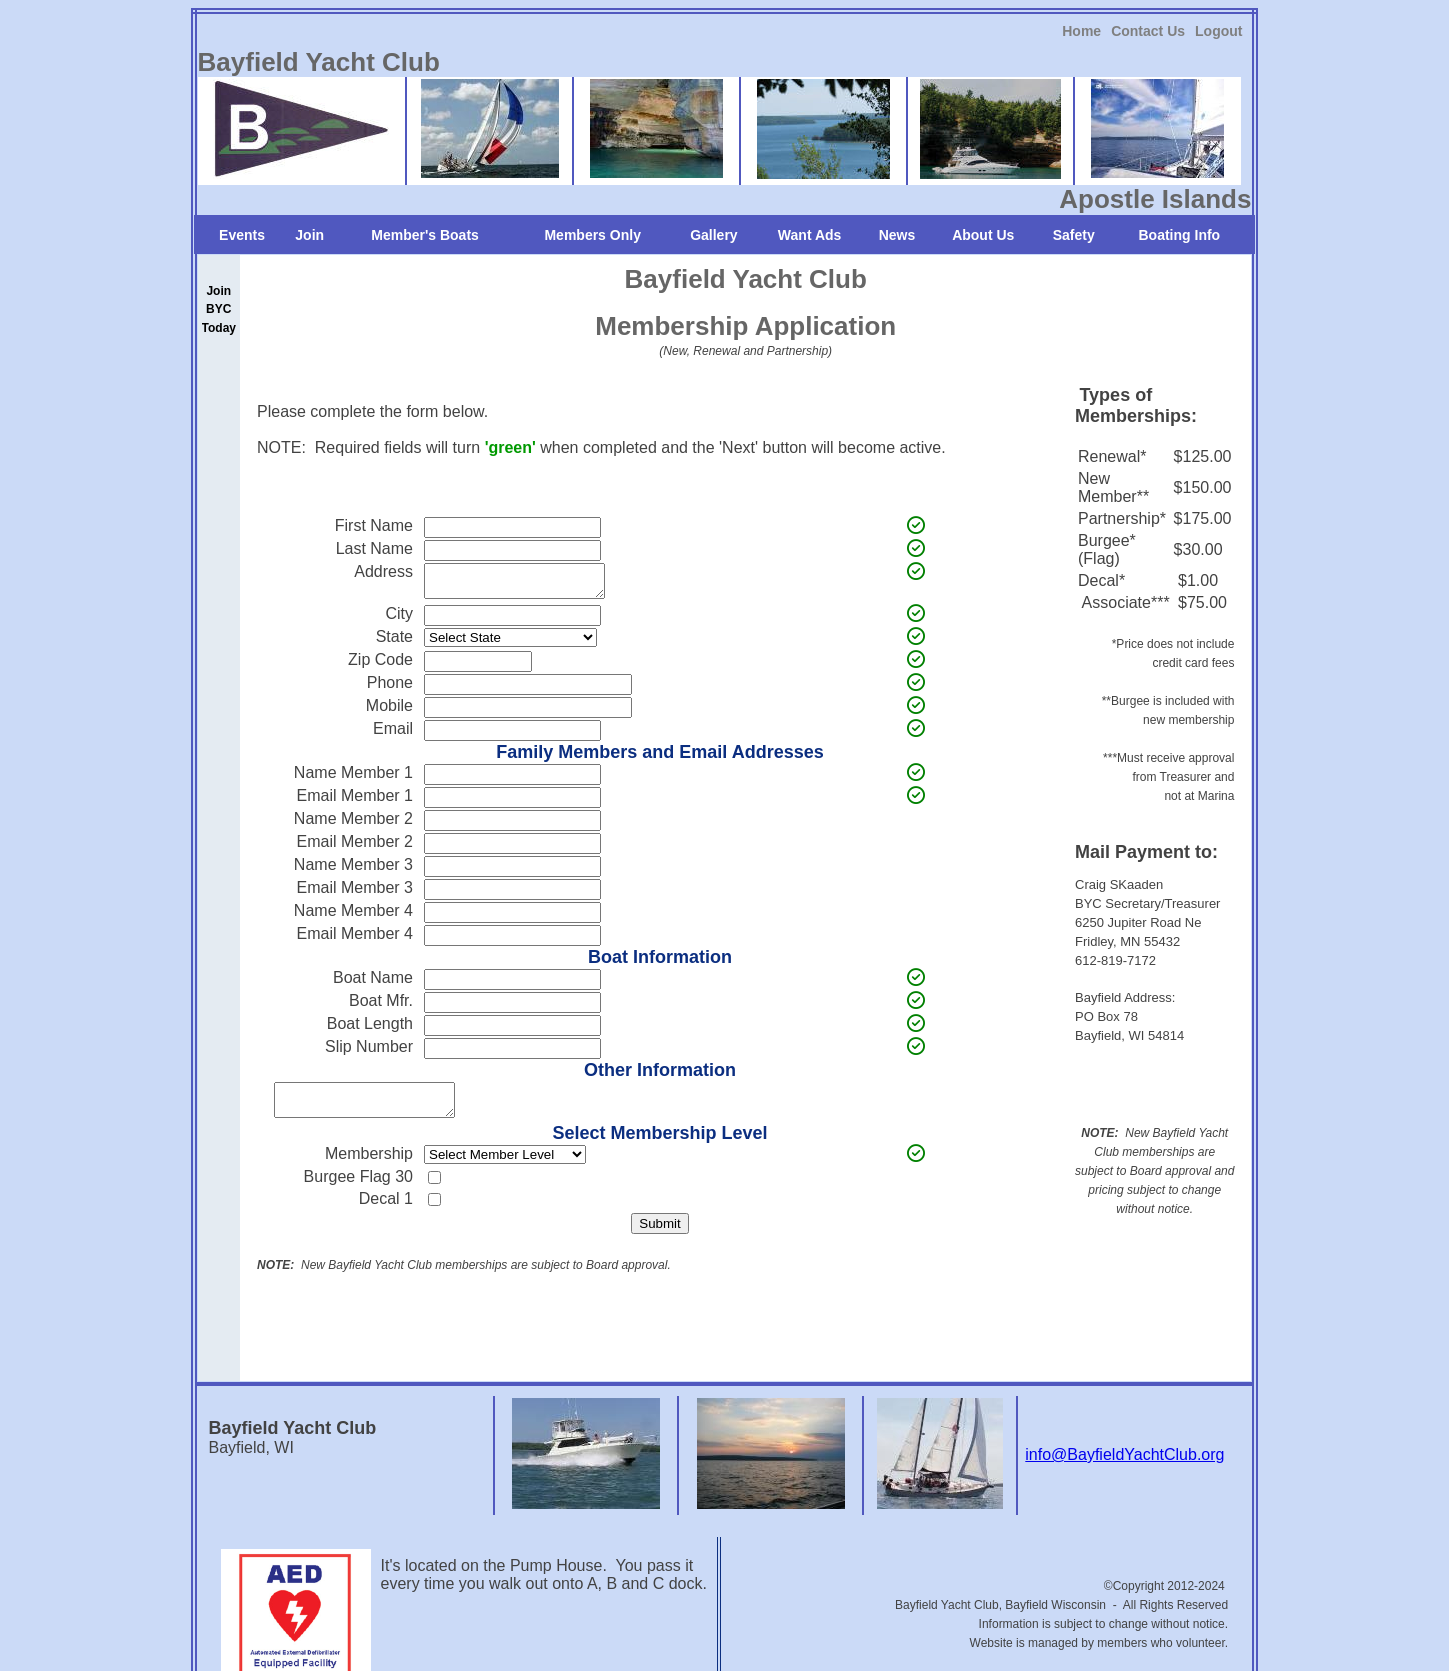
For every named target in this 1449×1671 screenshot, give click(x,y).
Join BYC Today (219, 309)
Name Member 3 (353, 870)
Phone (390, 688)
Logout (1218, 31)
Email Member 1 (355, 801)
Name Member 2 (353, 824)
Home (1081, 31)
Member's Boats (425, 235)
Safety (1074, 235)
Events (242, 235)
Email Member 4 (355, 939)
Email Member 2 (355, 847)
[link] (1081, 30)
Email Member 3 (355, 893)
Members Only (592, 235)
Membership (369, 1165)
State (394, 642)
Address (383, 571)
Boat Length (370, 1029)
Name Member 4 (353, 916)
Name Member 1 (353, 778)
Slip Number (369, 1052)
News (897, 235)
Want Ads (810, 235)
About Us (983, 235)
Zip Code (380, 665)
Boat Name (373, 983)
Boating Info (1180, 235)
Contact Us (1148, 31)
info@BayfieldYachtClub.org (1124, 1466)
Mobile (389, 711)
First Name (374, 525)
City (399, 619)
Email (393, 734)
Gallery (713, 235)
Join (309, 235)
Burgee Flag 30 (358, 1188)
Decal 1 (386, 1210)
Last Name (374, 548)
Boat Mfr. (381, 1006)
